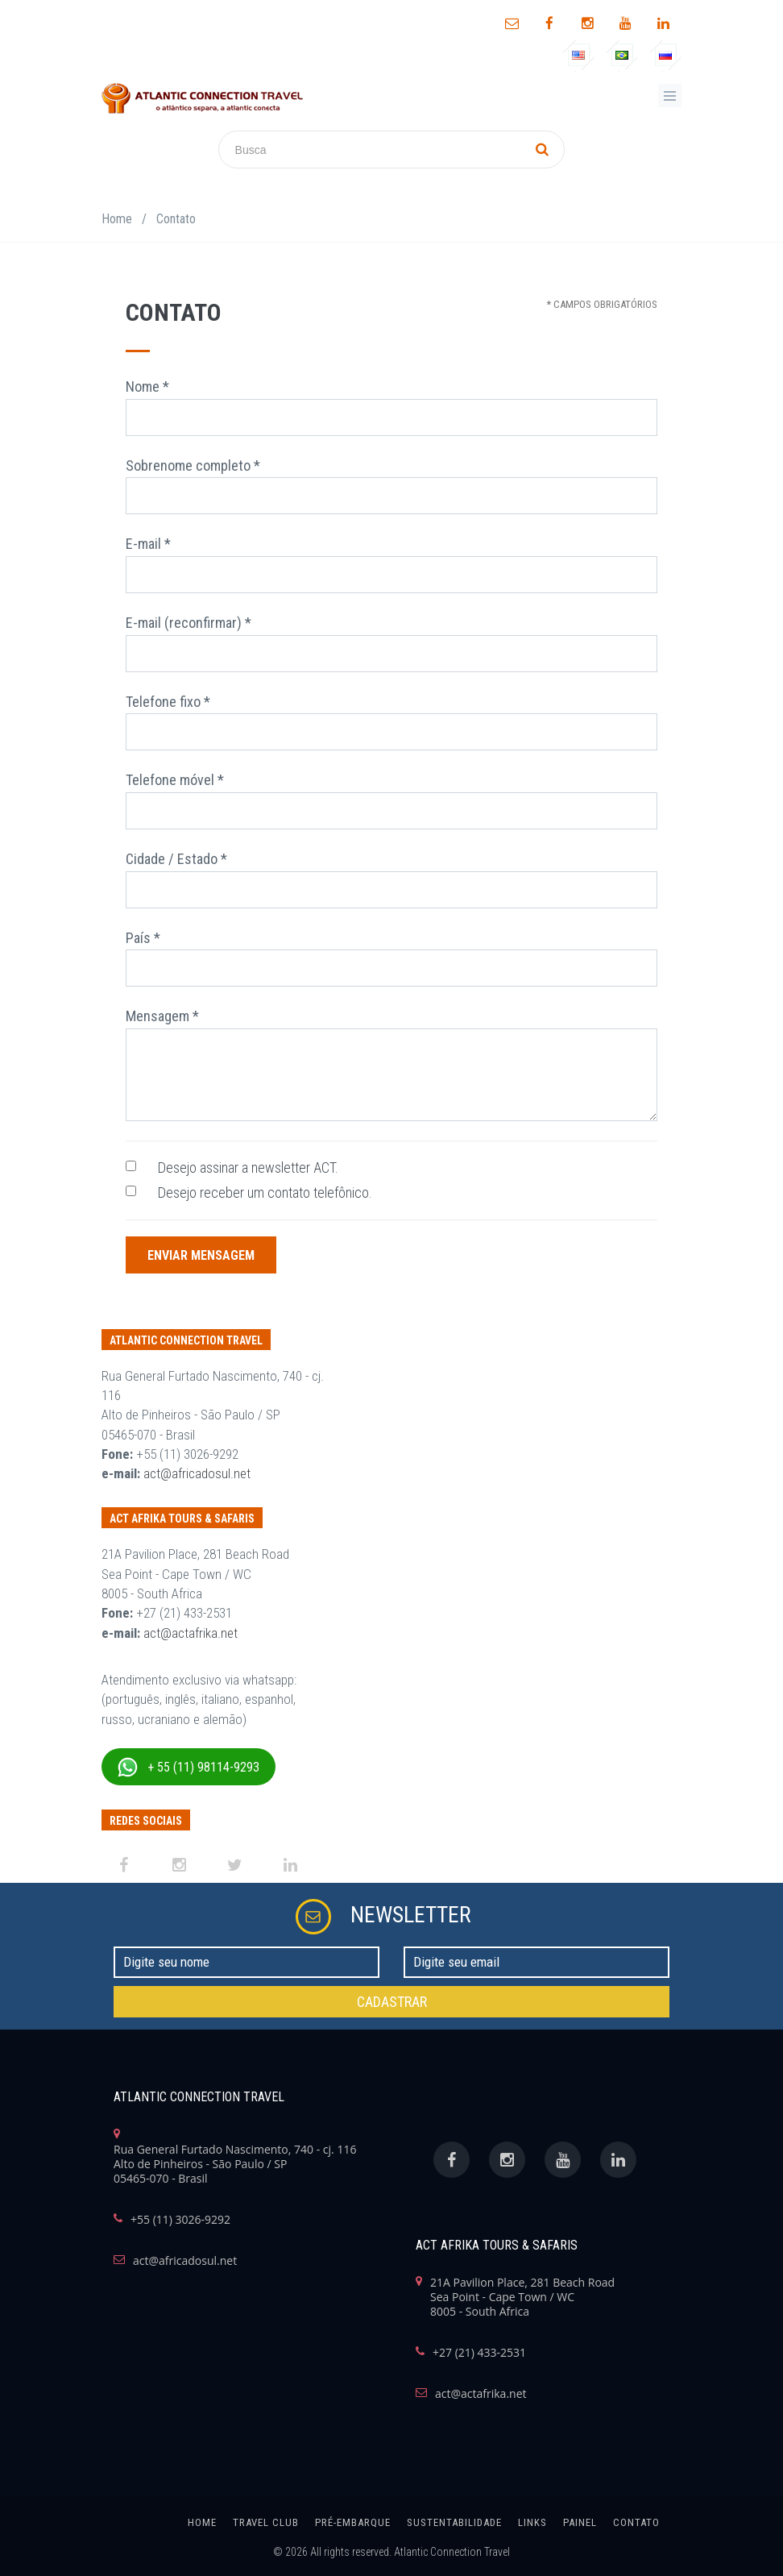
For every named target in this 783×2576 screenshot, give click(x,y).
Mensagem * (162, 1016)
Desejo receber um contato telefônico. (265, 1192)
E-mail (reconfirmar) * (188, 622)
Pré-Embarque (353, 2522)
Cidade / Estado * (176, 858)
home (202, 2522)
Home (117, 218)
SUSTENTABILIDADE (454, 2522)
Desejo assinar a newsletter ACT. (248, 1167)
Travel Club (266, 2522)
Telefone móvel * (175, 779)
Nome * (147, 386)
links (532, 2522)
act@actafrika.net (190, 1633)
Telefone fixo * (168, 701)
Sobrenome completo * (193, 465)
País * (143, 937)
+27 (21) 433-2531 (479, 2352)
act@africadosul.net (197, 1473)
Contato (636, 2522)
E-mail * (148, 543)
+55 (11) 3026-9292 (180, 2219)
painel (580, 2522)
